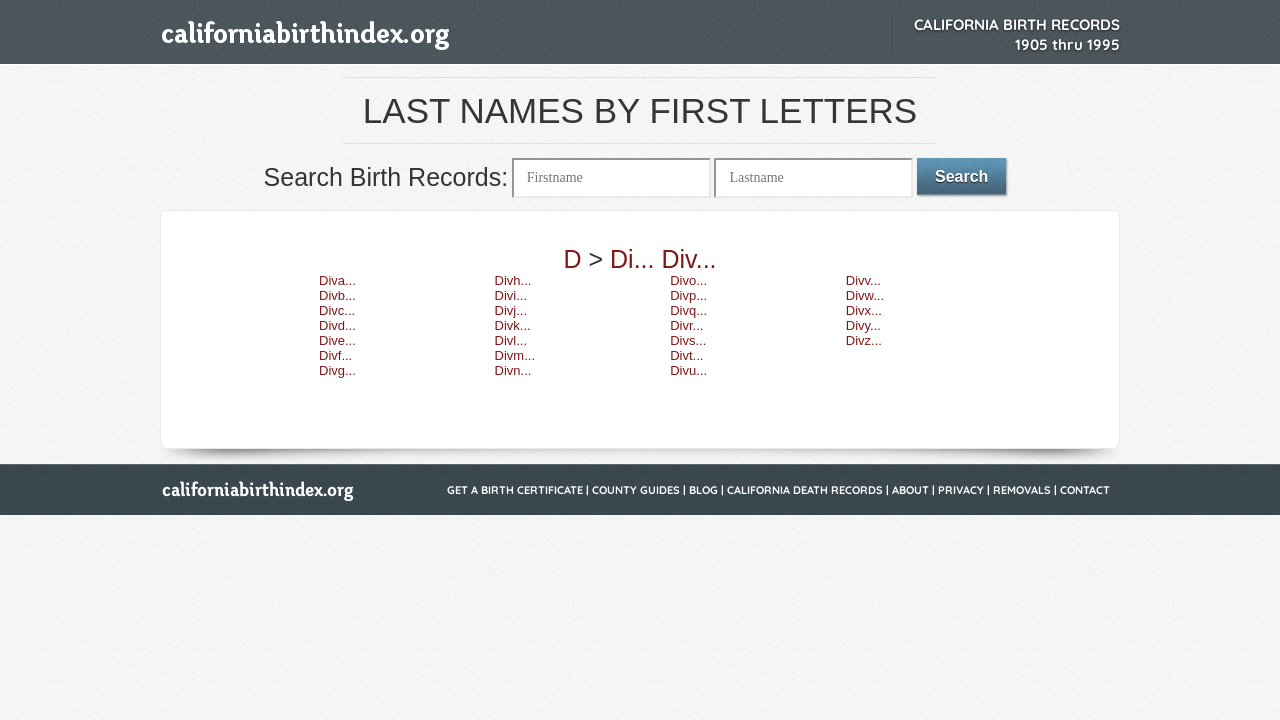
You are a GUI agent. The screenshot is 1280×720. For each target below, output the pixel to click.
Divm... (515, 355)
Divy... (863, 325)
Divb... (337, 295)
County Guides (636, 490)
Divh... (513, 280)
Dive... (337, 340)
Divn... (513, 370)
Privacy (961, 490)
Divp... (688, 295)
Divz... (864, 340)
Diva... (337, 280)
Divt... (686, 355)
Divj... (511, 310)
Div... (688, 259)
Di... (632, 259)
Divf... (335, 355)
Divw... (865, 295)
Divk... (513, 325)
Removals (1022, 490)
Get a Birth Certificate (515, 490)
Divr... (686, 325)
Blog (703, 490)
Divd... (337, 325)
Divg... (337, 370)
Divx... (864, 310)
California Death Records (805, 490)
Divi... (511, 295)
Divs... (688, 340)
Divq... (688, 310)
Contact (1085, 490)
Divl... (511, 340)
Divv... (863, 280)
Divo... (688, 280)
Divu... (688, 370)
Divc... (337, 310)
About (910, 490)
